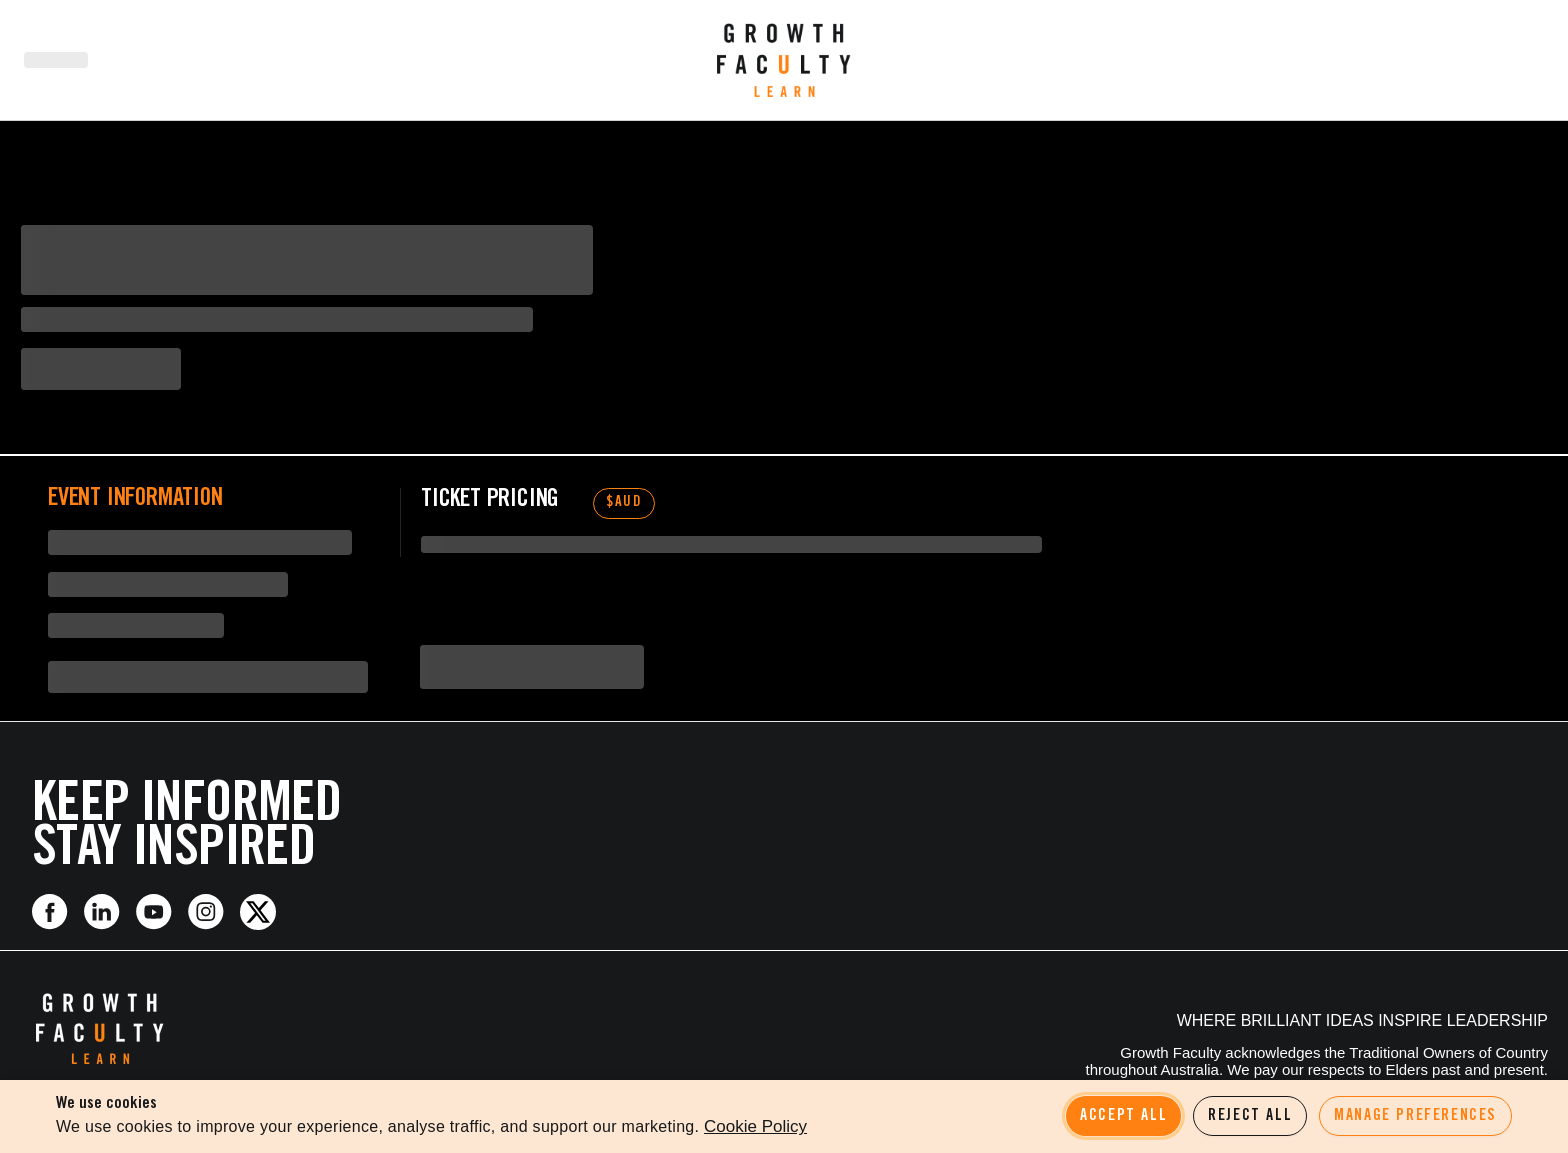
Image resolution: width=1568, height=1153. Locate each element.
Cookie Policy (755, 1126)
